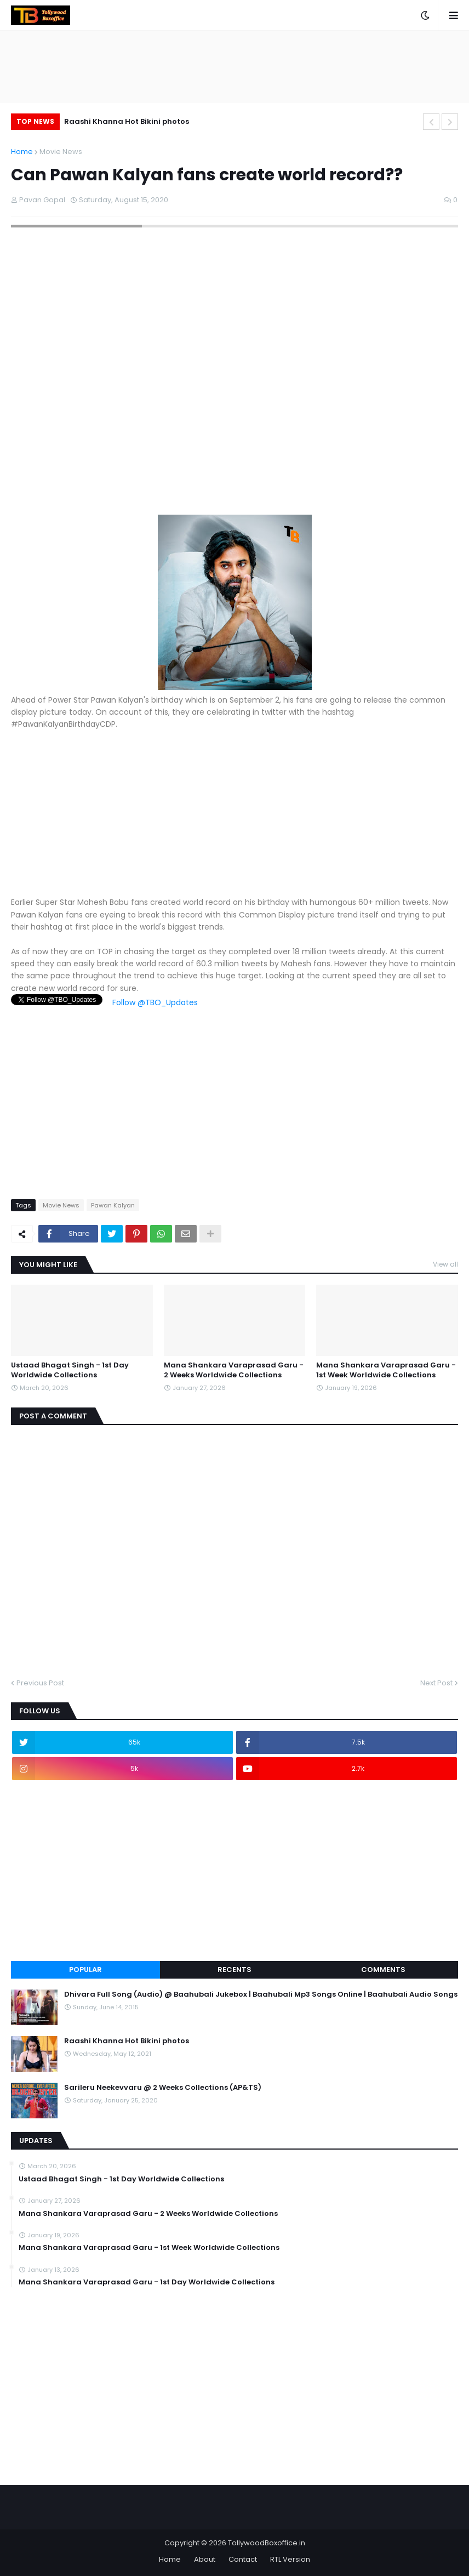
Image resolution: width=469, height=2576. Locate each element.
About (204, 2559)
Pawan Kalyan (113, 1205)
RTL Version (290, 2559)
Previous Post (40, 1683)
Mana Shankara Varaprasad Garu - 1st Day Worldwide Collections (146, 2282)
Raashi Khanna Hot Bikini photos (126, 121)
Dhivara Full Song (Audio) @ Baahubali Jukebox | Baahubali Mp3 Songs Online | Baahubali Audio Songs (260, 1994)
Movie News (60, 151)
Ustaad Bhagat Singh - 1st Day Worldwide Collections (70, 1370)
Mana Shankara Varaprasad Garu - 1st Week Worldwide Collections (386, 1370)
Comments (383, 1969)
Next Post (436, 1683)
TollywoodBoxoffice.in (266, 2543)
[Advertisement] (234, 819)
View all (445, 1264)
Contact (242, 2559)
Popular (85, 1969)
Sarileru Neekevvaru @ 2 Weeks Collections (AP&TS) (162, 2088)
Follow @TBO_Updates (155, 1002)
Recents (234, 1969)
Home (22, 151)
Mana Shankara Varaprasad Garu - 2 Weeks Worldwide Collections (234, 1370)
